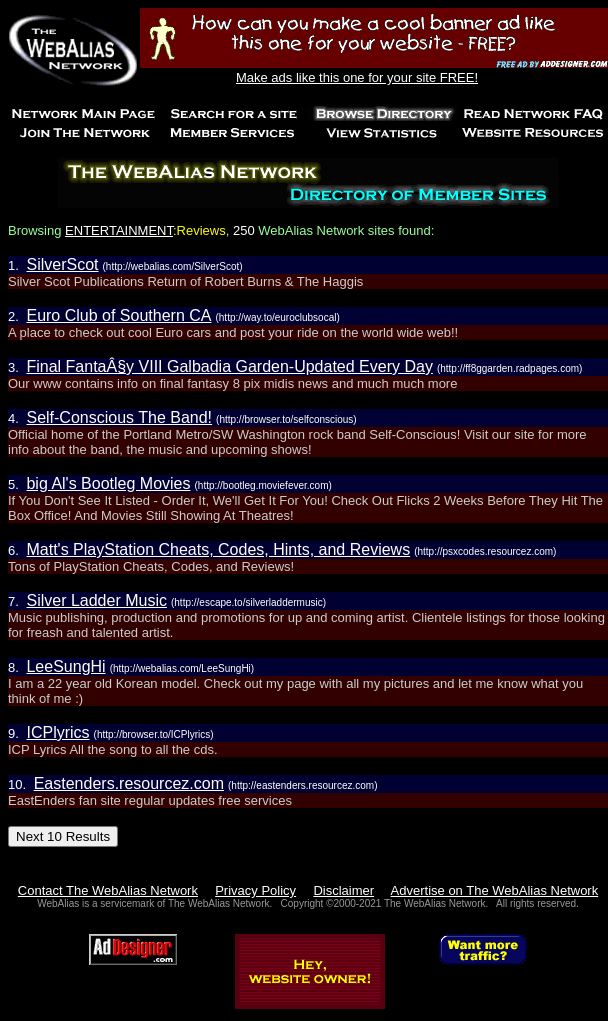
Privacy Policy (255, 890)
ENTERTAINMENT (119, 230)
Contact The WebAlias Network (108, 890)
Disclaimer (343, 890)
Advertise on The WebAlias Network (495, 890)
